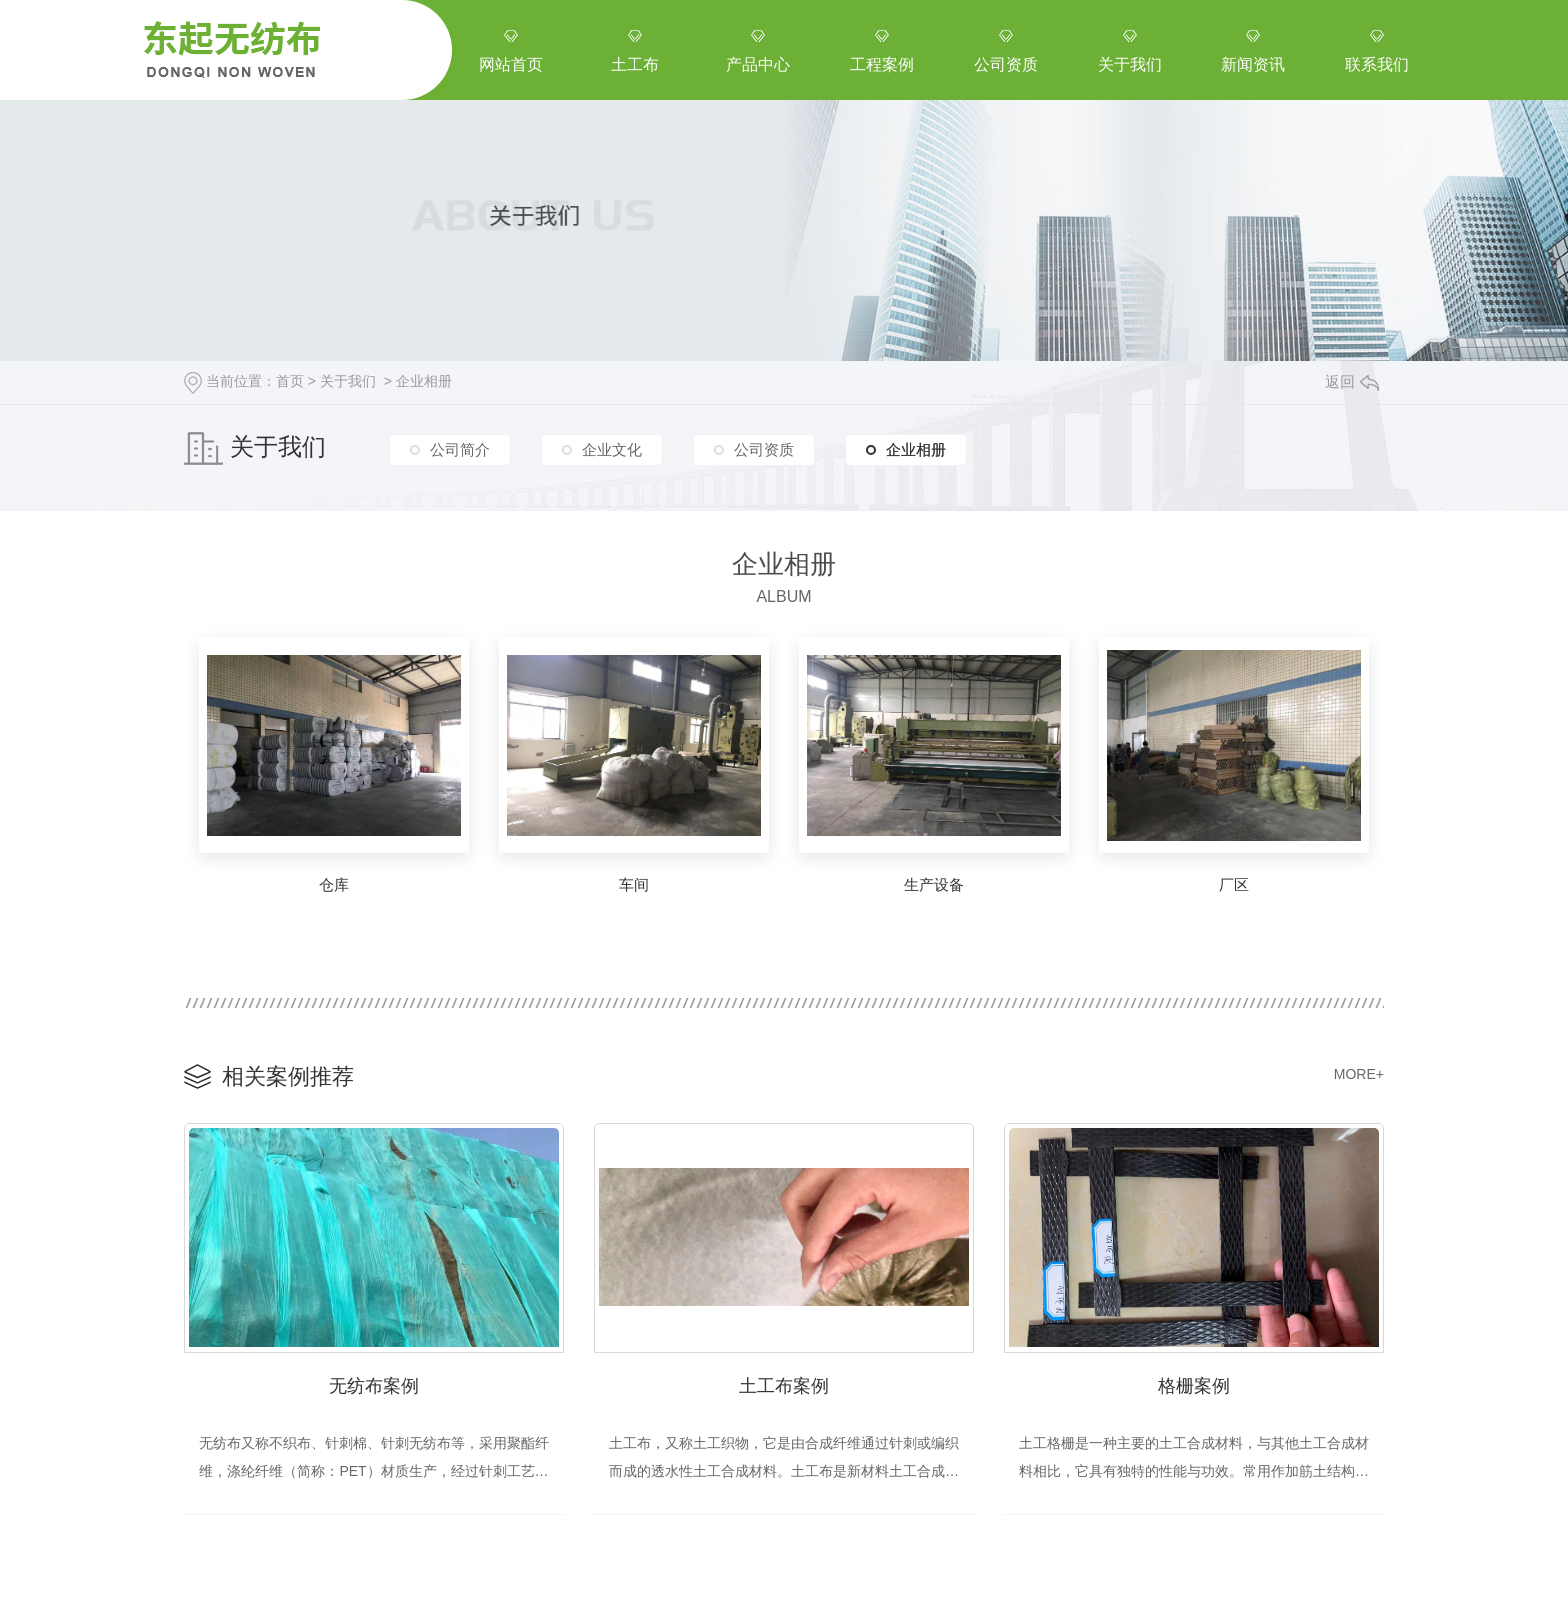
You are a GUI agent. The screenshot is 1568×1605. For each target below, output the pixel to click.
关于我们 (348, 381)
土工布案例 (784, 1386)
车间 (634, 884)
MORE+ (1359, 1074)
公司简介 (460, 449)
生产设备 (934, 884)
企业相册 (424, 381)
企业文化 (612, 449)
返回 (1352, 381)
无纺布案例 (374, 1386)
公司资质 (764, 449)
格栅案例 (1194, 1386)
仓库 (334, 884)
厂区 (1234, 884)
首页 (290, 381)
